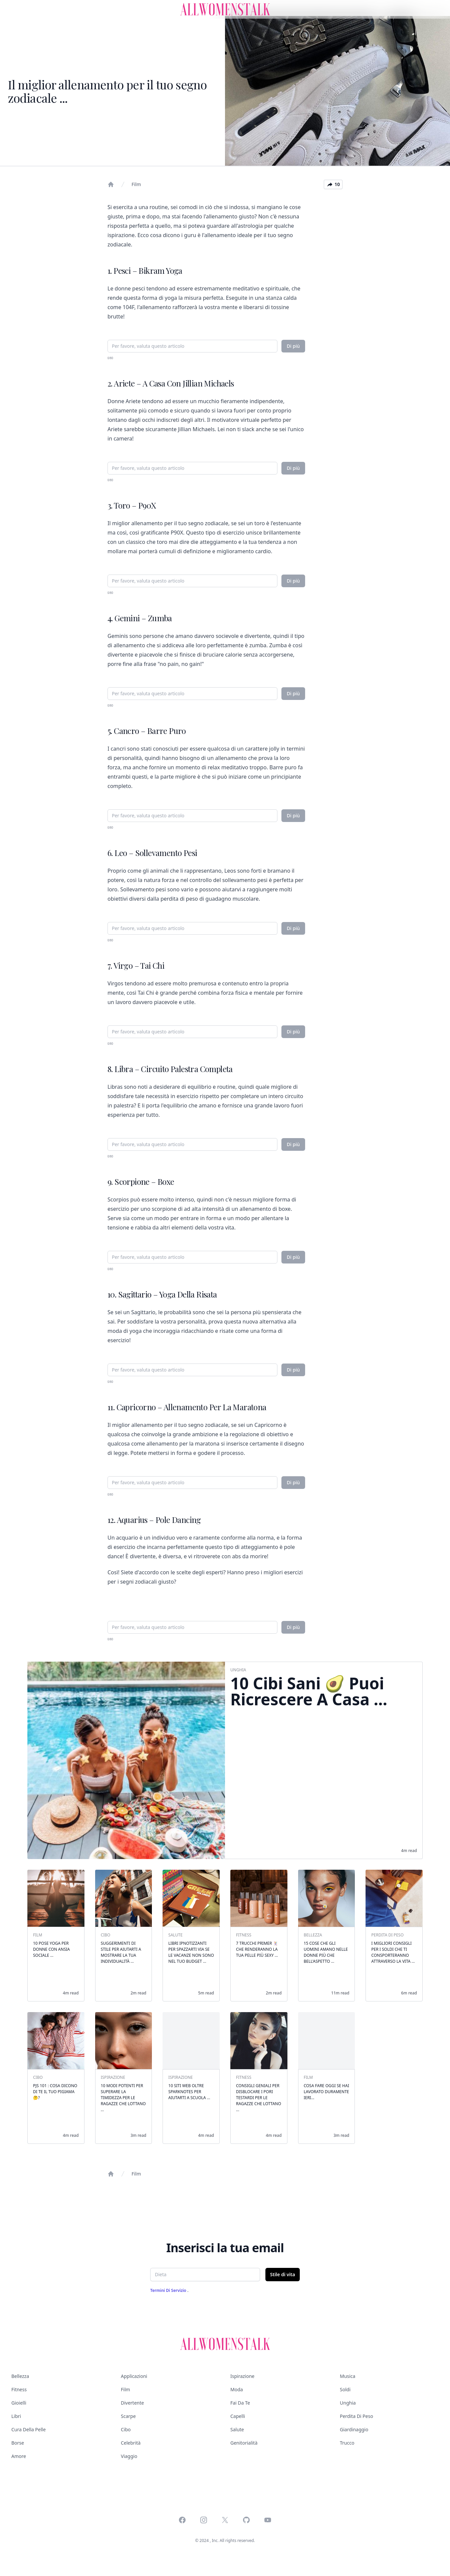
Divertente (132, 2403)
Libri (16, 2416)
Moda (236, 2389)
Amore (18, 2456)
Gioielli (18, 2403)
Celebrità (131, 2443)
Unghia (348, 2403)
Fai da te (240, 2403)
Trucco (347, 2443)
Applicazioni (134, 2376)
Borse (17, 2443)
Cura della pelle (28, 2429)
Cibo (126, 2429)
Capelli (237, 2416)
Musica (347, 2376)
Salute (237, 2429)
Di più (293, 346)
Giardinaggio (354, 2429)
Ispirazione (242, 2376)
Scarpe (128, 2416)
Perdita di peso (356, 2416)
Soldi (345, 2389)
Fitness (19, 2389)
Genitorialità (243, 2443)
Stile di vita (282, 2274)
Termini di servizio (168, 2290)
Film (136, 184)
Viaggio (129, 2456)
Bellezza (20, 2376)
